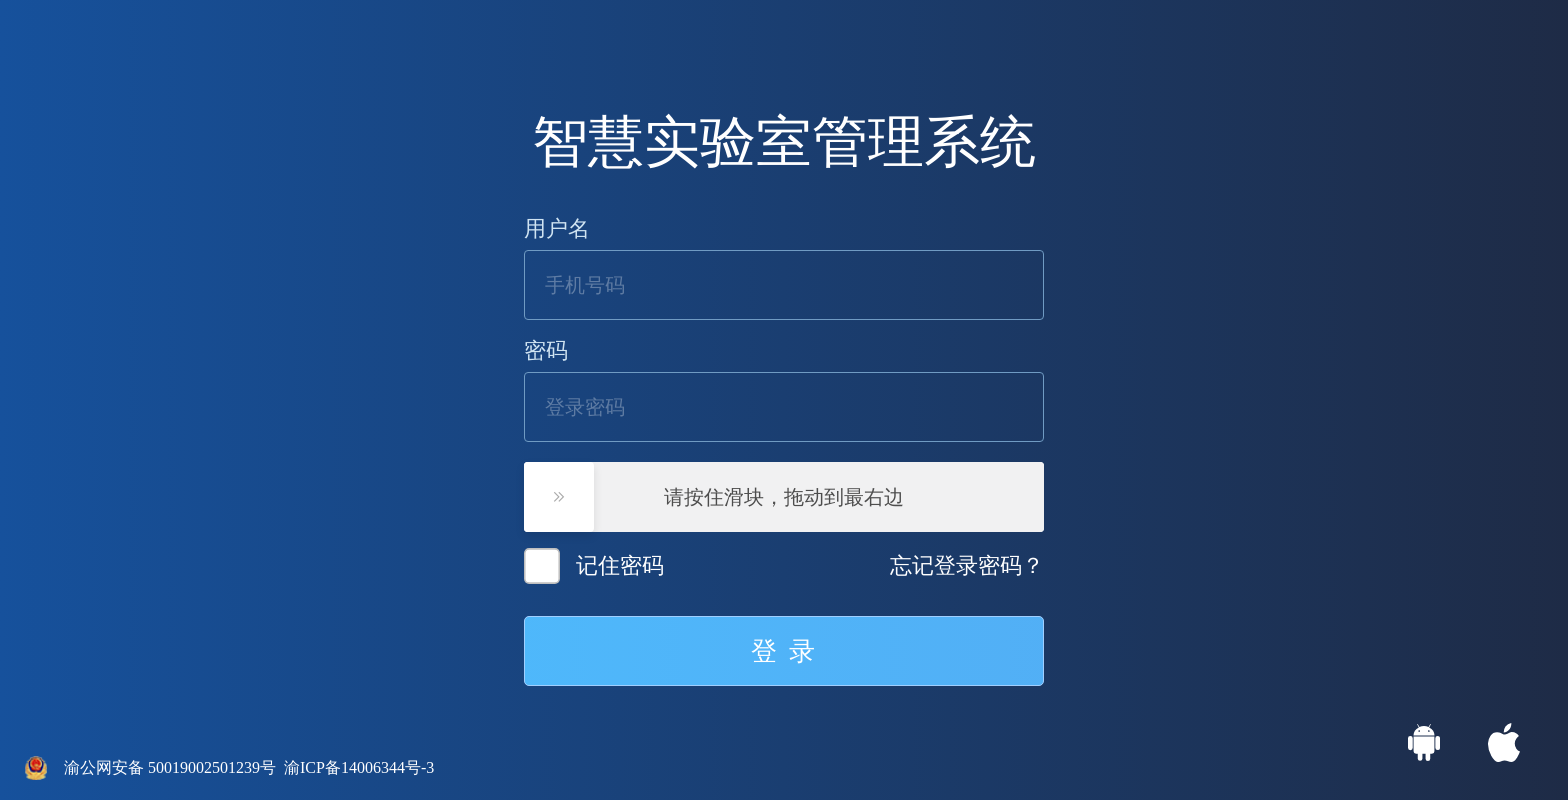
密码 (546, 351)
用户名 (557, 229)
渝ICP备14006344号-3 (359, 767)
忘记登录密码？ (967, 566)
